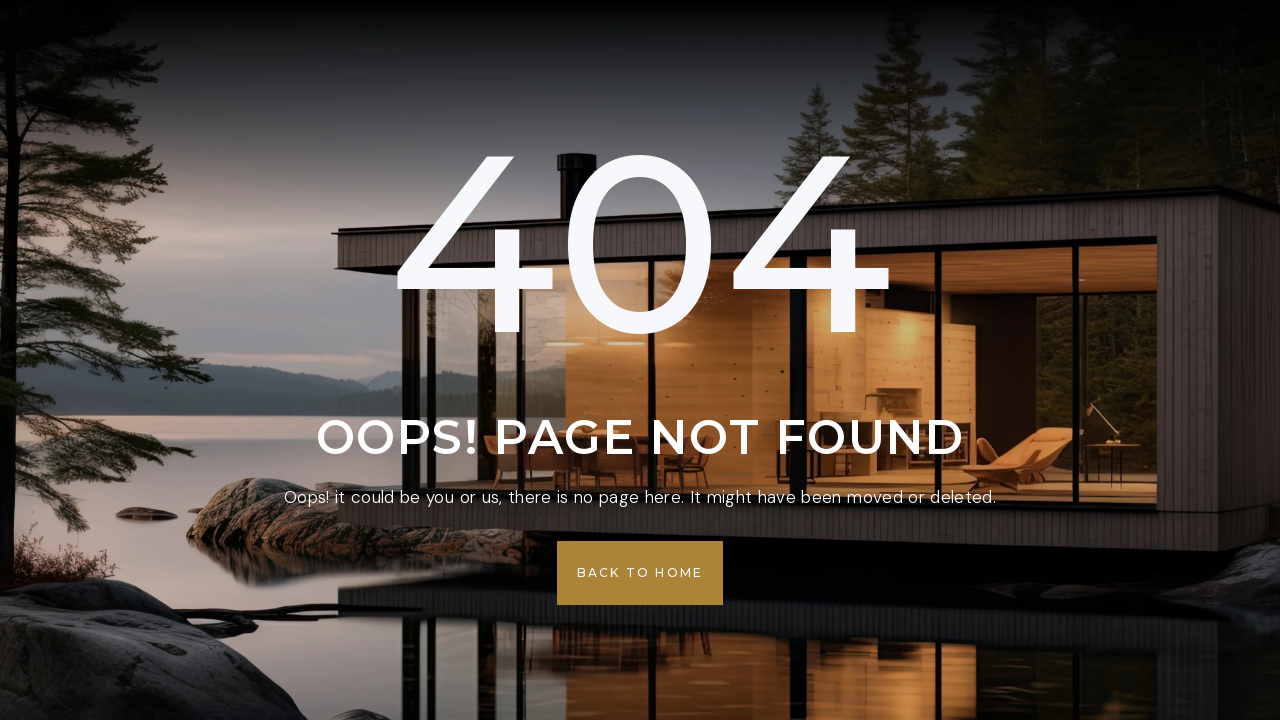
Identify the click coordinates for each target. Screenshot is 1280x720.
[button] (640, 573)
